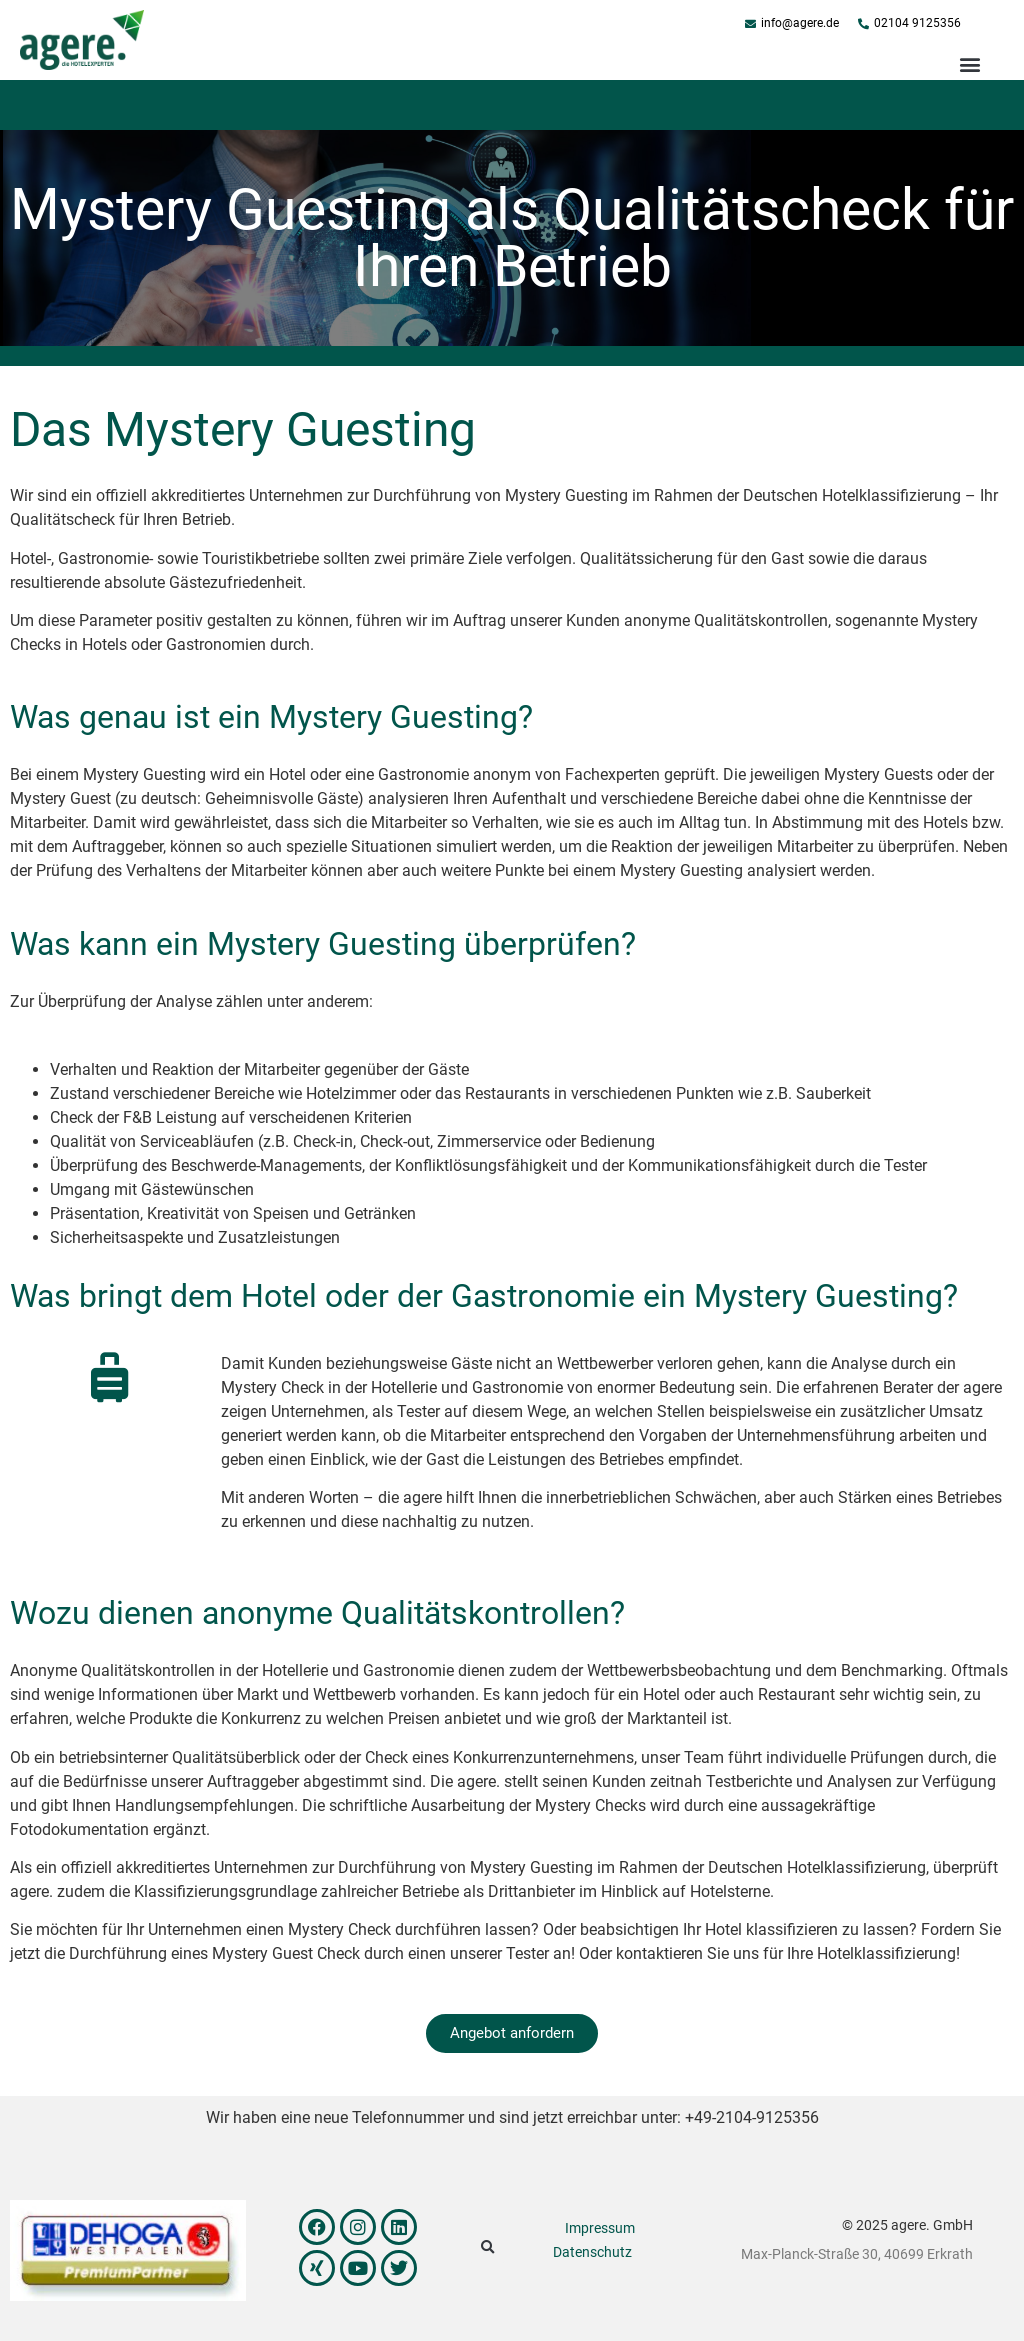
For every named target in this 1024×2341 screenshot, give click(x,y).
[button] (969, 63)
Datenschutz (592, 2252)
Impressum (600, 2228)
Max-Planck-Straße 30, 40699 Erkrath (857, 2254)
